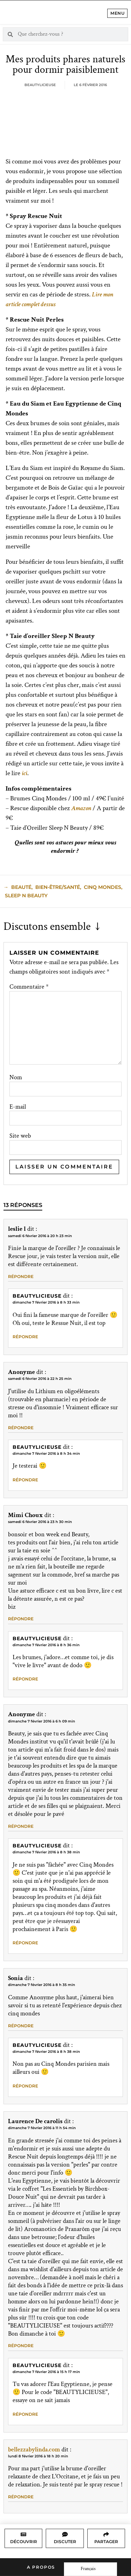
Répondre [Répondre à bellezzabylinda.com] (21, 2496)
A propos (41, 2567)
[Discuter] (65, 2534)
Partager (106, 2541)
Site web (20, 1136)
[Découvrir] (23, 2534)
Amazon (81, 808)
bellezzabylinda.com (34, 2449)
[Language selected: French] (90, 2569)
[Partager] (106, 2534)
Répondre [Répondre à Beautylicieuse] (25, 1336)
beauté (21, 887)
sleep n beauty (26, 895)
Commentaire (29, 987)
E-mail (17, 1107)
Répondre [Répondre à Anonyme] (21, 1427)
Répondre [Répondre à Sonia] (21, 2025)
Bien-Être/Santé (57, 887)
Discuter (65, 2541)
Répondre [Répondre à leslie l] (21, 1276)
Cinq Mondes (102, 887)
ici (24, 773)
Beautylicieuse (37, 1296)
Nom (15, 1077)
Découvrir (23, 2541)
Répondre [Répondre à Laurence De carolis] (21, 2345)
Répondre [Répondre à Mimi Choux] (21, 1618)
